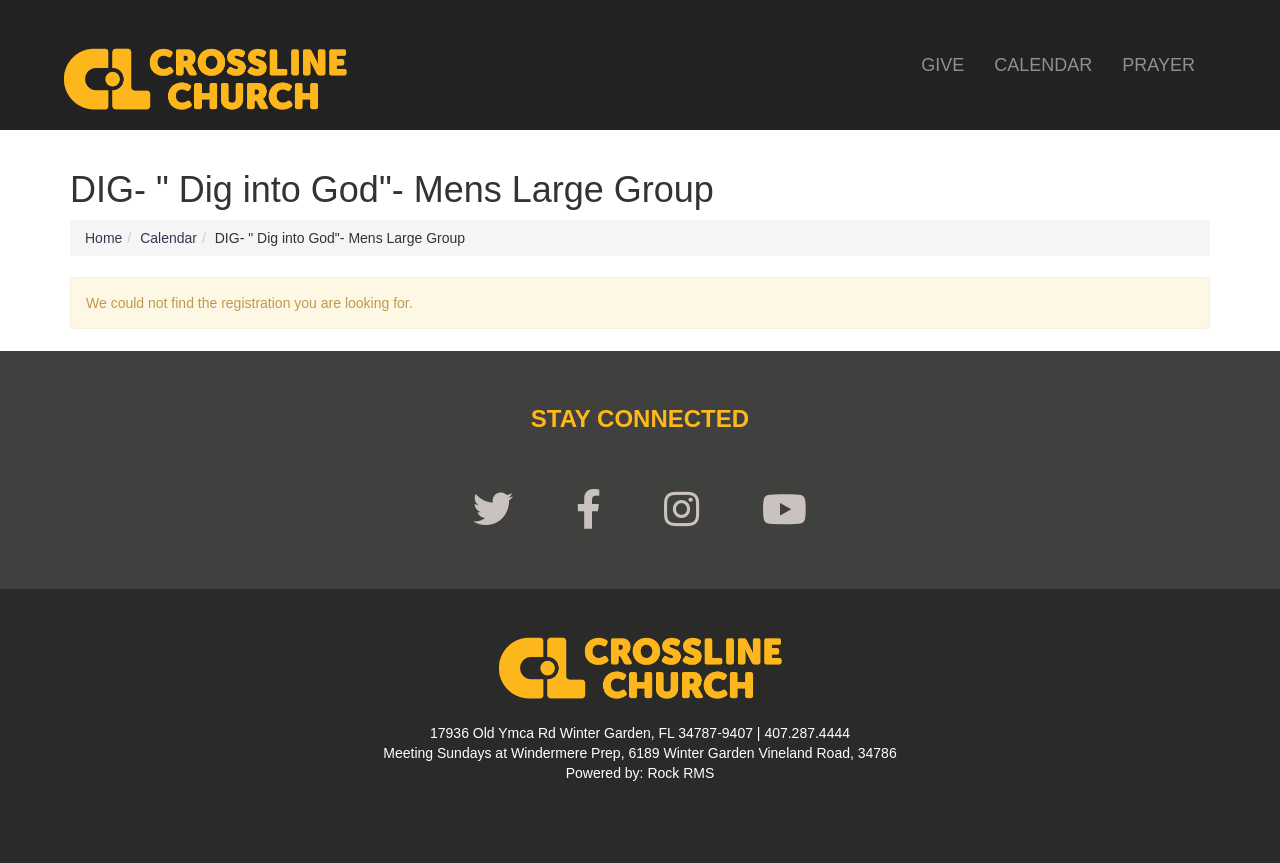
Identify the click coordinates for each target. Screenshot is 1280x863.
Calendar (1043, 65)
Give (942, 65)
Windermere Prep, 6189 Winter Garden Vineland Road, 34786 (704, 753)
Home (103, 238)
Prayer (1158, 65)
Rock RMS (680, 773)
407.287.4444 (807, 733)
